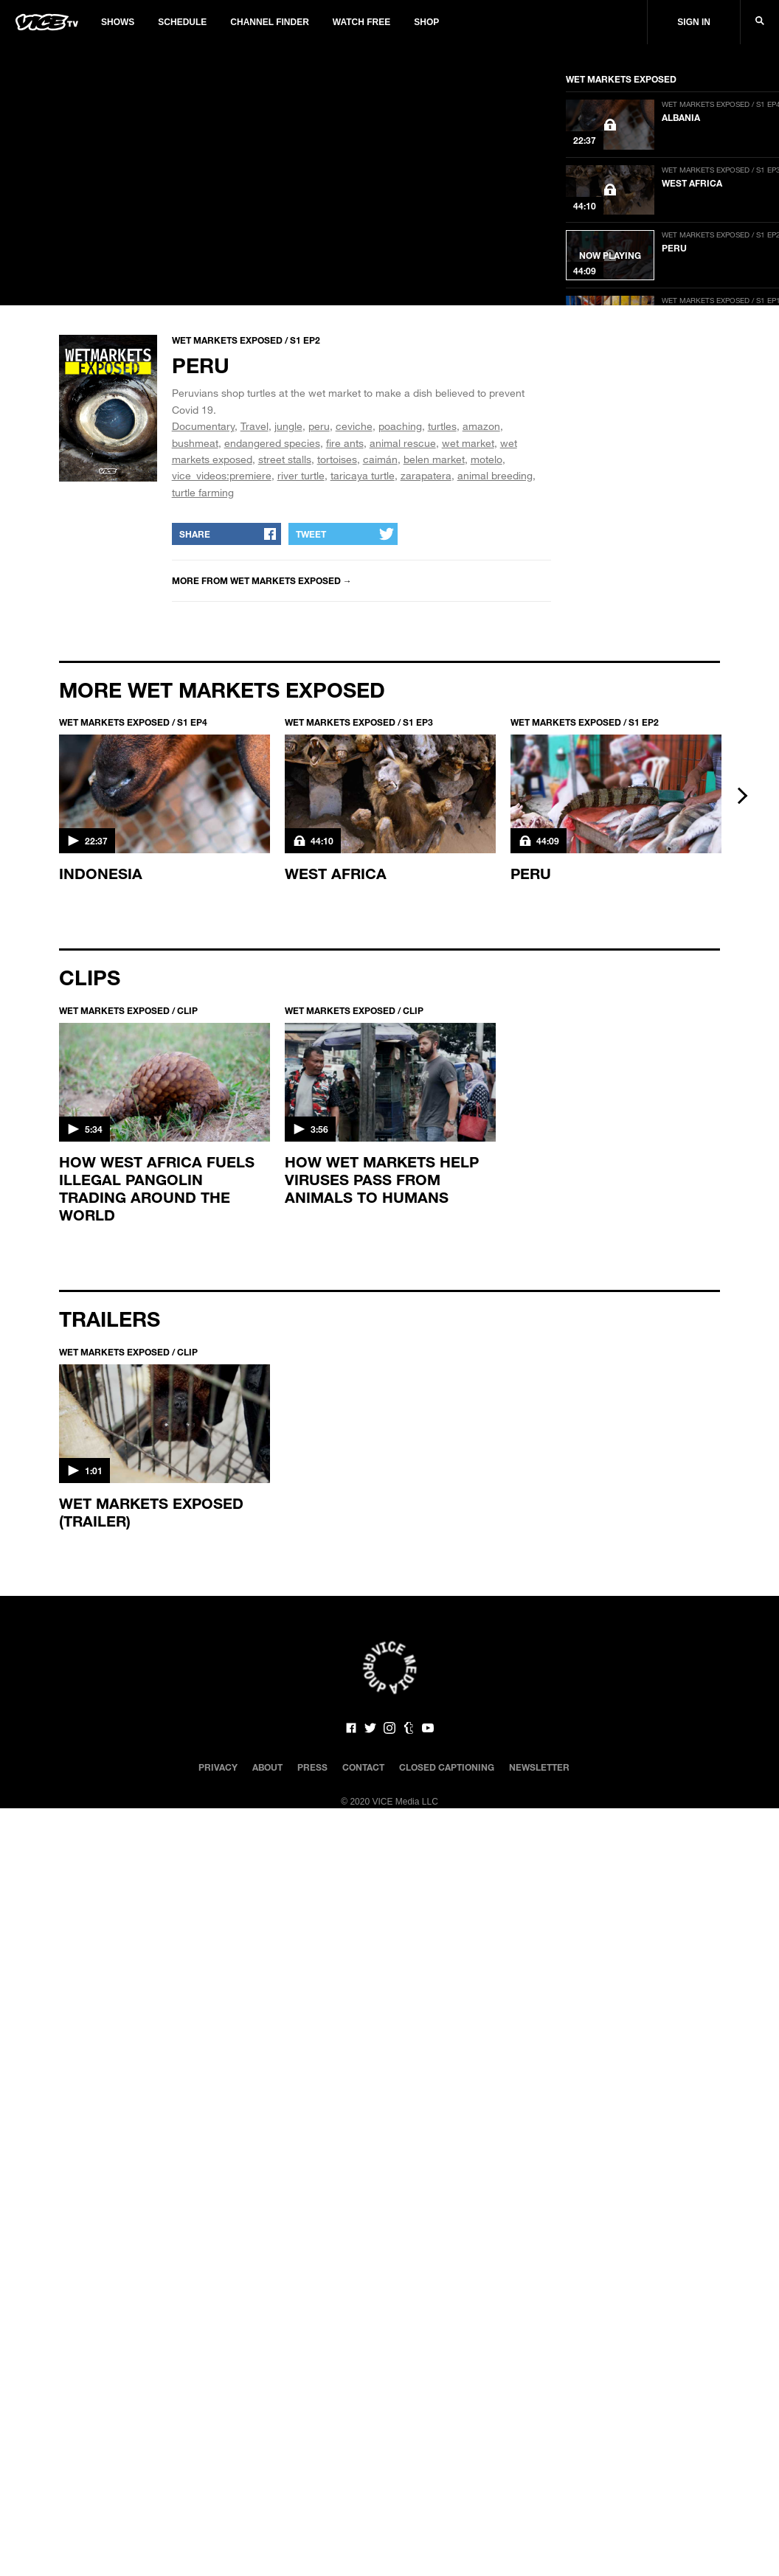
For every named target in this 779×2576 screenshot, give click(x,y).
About (267, 1767)
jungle (288, 426)
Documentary (203, 426)
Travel (254, 426)
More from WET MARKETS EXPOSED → (262, 580)
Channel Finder (269, 22)
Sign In (693, 22)
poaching (400, 426)
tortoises (337, 459)
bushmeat (195, 443)
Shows (117, 22)
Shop (426, 22)
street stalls (284, 459)
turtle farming (203, 492)
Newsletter (539, 1767)
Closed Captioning (446, 1767)
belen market (434, 459)
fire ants (345, 443)
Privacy (218, 1767)
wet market (468, 443)
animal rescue (403, 443)
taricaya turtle (362, 475)
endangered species (272, 443)
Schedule (182, 22)
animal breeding (495, 475)
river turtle (301, 475)
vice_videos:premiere (221, 475)
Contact (363, 1767)
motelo (486, 459)
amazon (481, 426)
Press (312, 1767)
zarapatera (426, 475)
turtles (442, 426)
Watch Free (361, 22)
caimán (380, 459)
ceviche (354, 426)
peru (319, 426)
